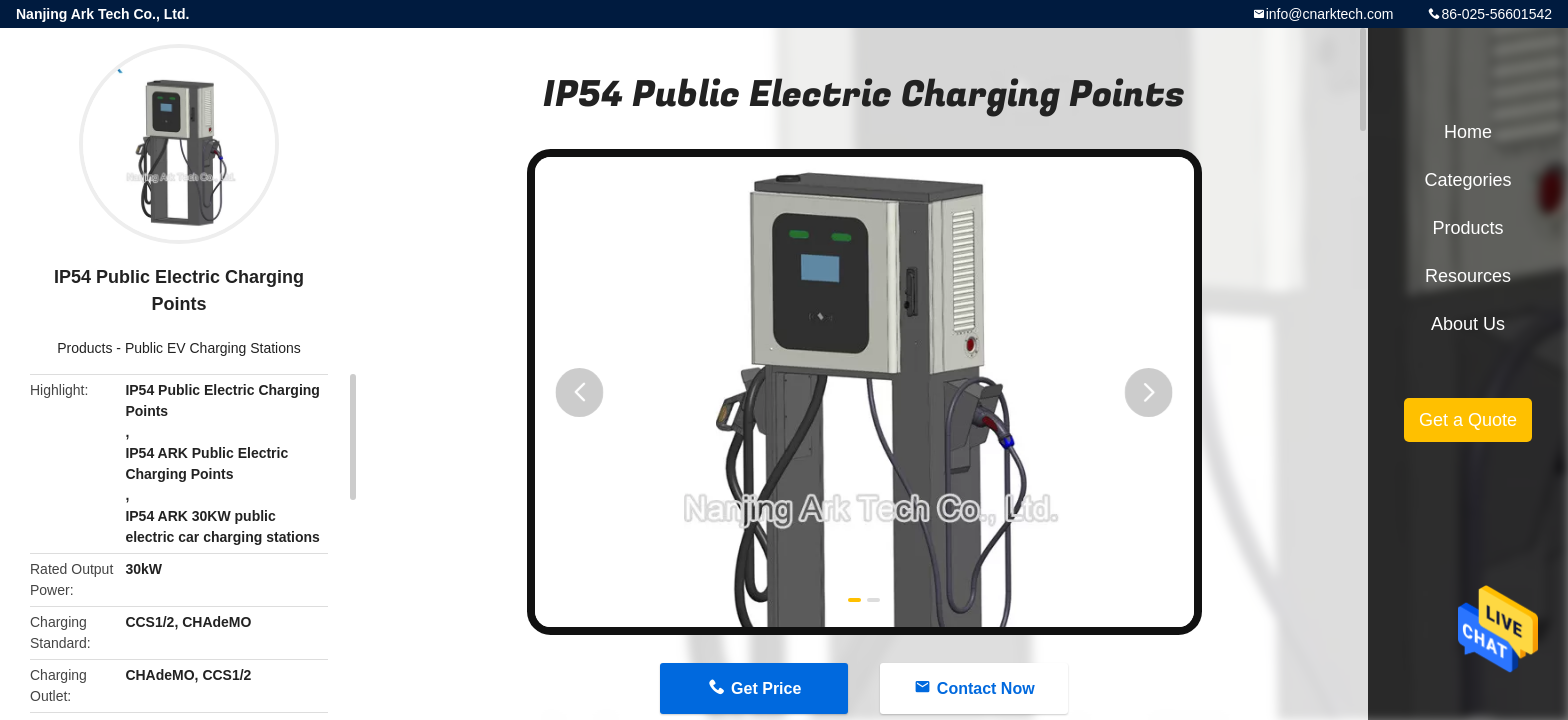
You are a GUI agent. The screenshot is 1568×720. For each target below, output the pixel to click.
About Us (1468, 324)
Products (84, 348)
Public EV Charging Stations (213, 348)
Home (1468, 132)
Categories (1467, 180)
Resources (1468, 276)
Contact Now (986, 688)
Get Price (766, 688)
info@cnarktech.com (1330, 14)
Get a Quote (1468, 420)
